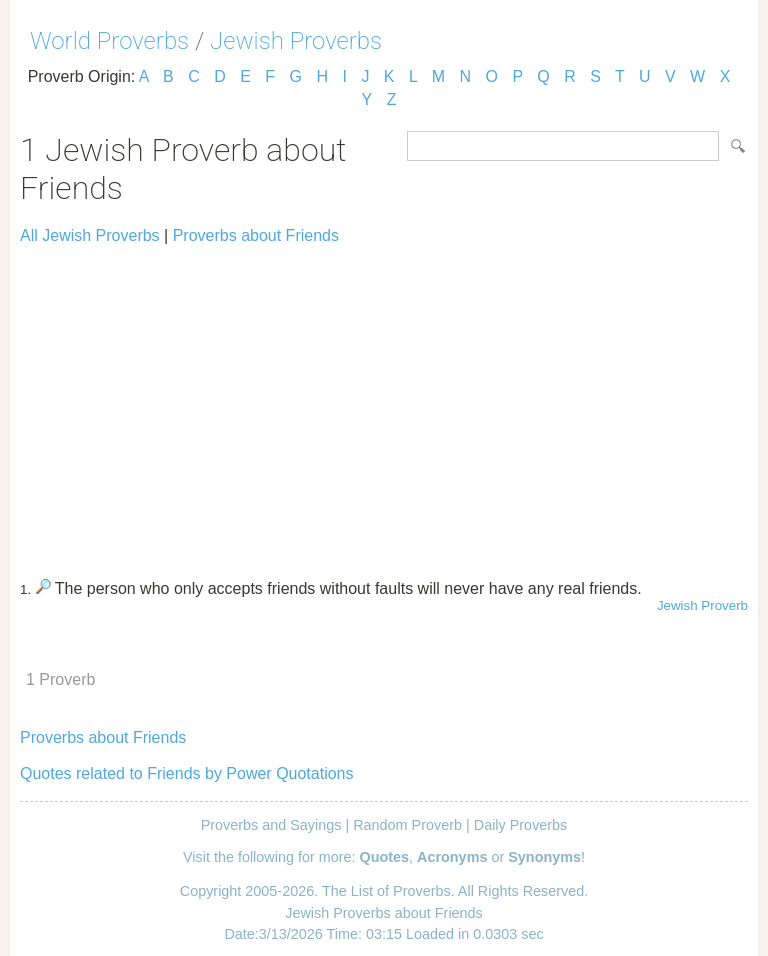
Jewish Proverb (702, 605)
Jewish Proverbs (296, 41)
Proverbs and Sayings (271, 825)
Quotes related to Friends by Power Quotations (187, 773)
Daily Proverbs (521, 825)
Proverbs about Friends (256, 235)
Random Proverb (407, 825)
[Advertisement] (384, 403)
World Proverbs (109, 41)
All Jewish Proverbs (90, 235)
